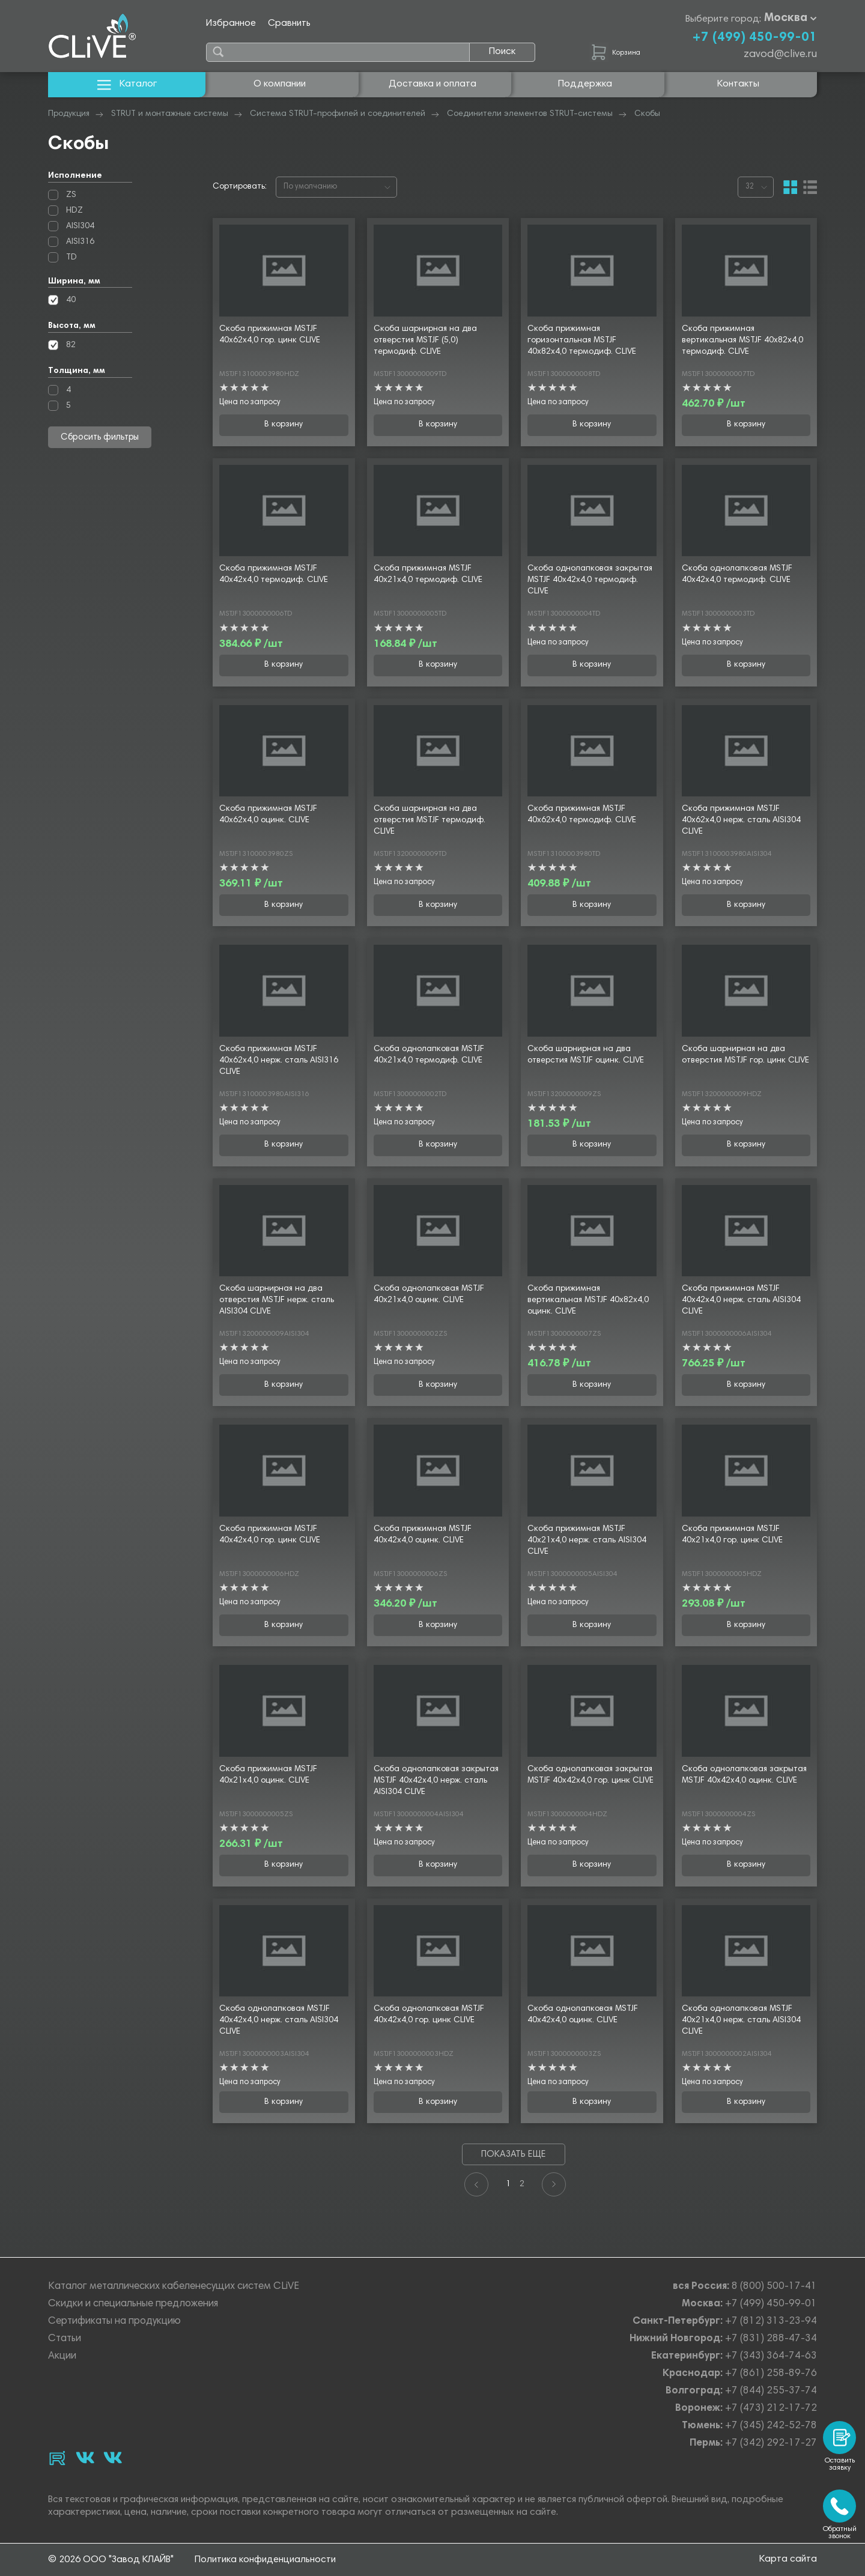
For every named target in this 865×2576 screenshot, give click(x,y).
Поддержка (585, 84)
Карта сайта (788, 2559)
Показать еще (513, 2154)
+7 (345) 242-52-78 (771, 2426)
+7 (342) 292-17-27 (771, 2443)
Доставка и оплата (432, 84)
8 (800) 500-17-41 (774, 2287)
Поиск (502, 51)
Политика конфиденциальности (265, 2560)
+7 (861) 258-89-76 (771, 2374)
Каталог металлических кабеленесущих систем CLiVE (173, 2287)
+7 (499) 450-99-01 (754, 37)
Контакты (738, 84)
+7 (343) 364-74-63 (771, 2356)
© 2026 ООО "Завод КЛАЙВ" (111, 2560)
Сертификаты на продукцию (114, 2322)
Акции (62, 2356)
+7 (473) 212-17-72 (771, 2409)
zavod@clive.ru (780, 54)
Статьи (64, 2339)
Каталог (127, 84)
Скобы (647, 114)
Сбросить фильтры (100, 437)
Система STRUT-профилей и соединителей (337, 114)
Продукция (69, 114)
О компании (279, 84)
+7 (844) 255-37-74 (771, 2391)
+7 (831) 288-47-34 (771, 2339)
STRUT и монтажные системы (169, 114)
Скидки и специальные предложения (133, 2304)
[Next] (554, 2184)
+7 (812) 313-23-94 (771, 2322)
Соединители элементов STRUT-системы (530, 114)
